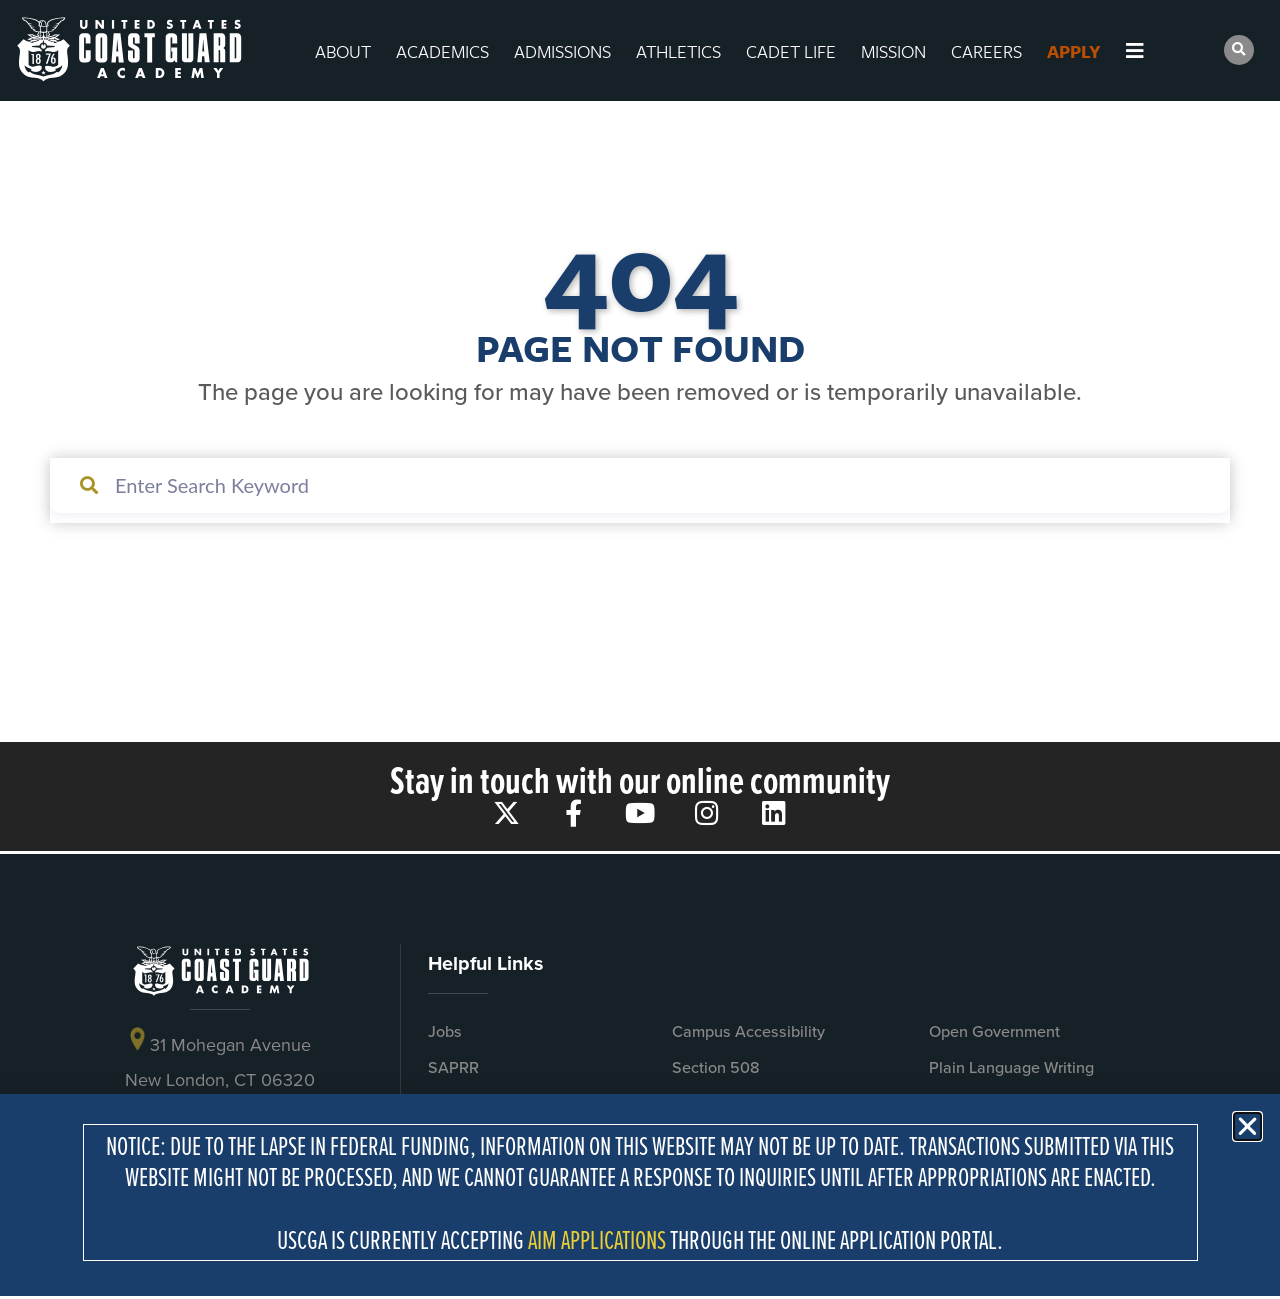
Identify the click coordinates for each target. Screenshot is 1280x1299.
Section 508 (716, 1067)
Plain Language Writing (1011, 1067)
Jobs (445, 1031)
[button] (1239, 50)
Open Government (994, 1031)
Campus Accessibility (748, 1031)
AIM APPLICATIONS (597, 1239)
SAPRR (453, 1067)
